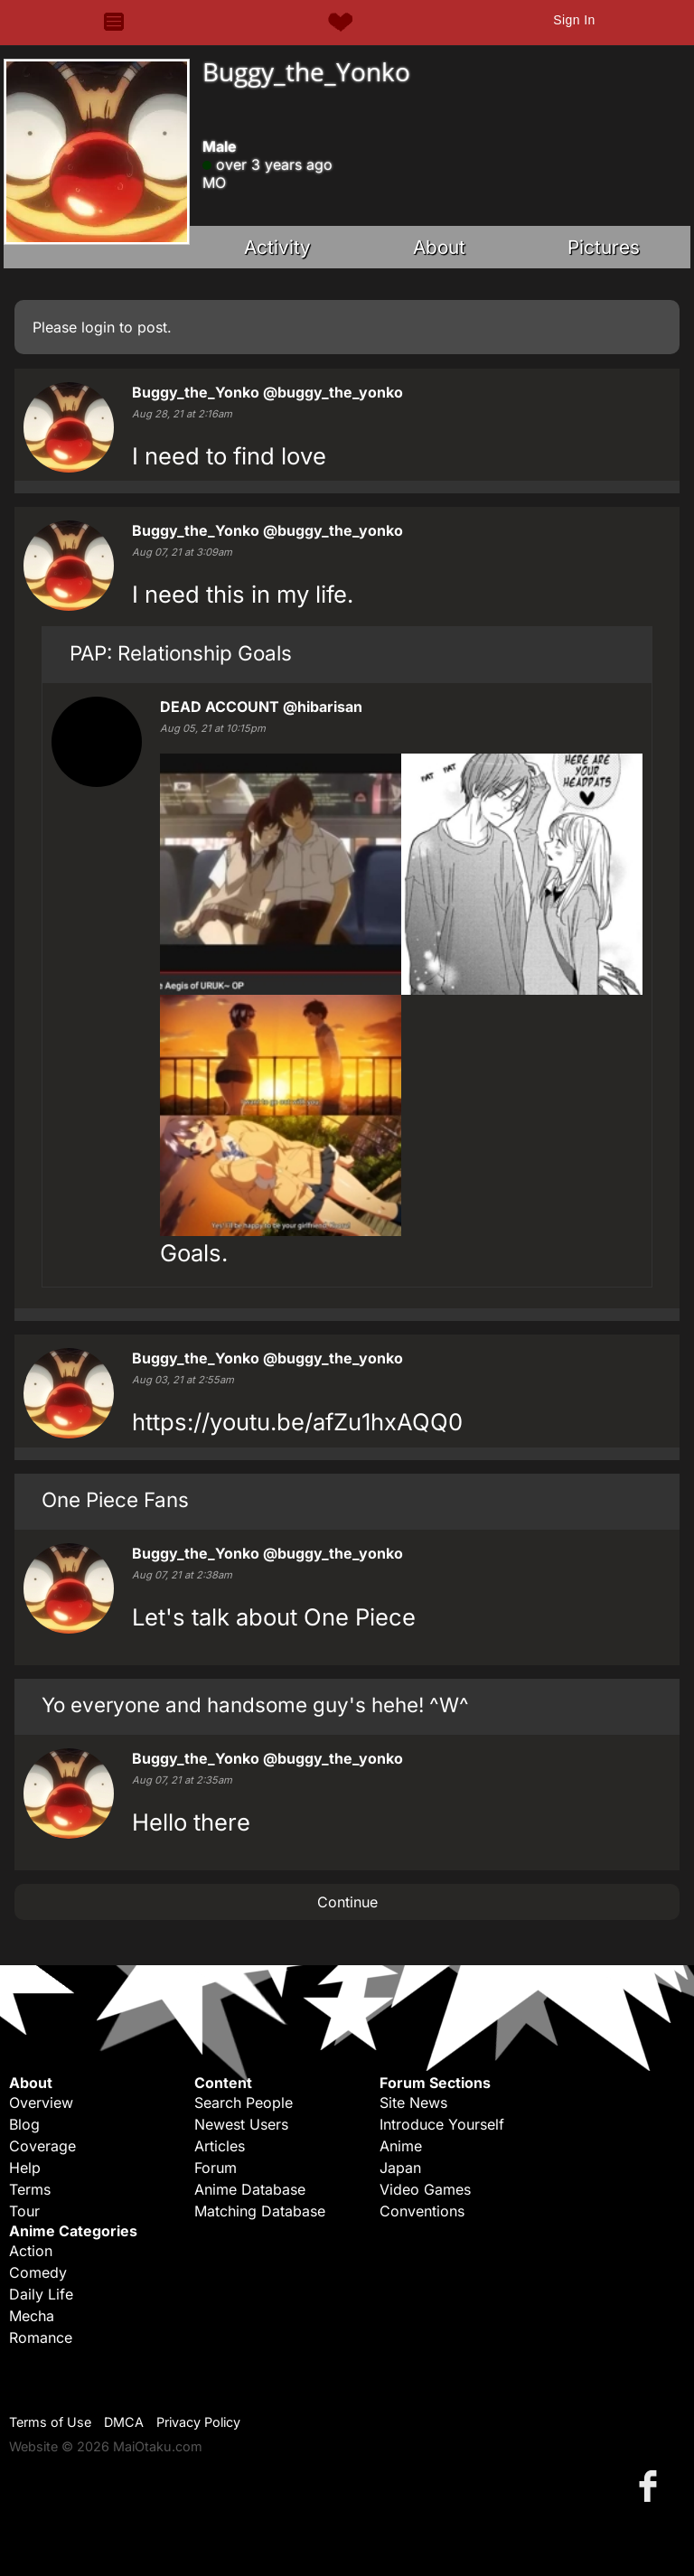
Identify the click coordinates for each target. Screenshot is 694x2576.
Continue (347, 1902)
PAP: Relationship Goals (181, 653)
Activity (277, 247)
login (98, 327)
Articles (219, 2146)
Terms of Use (50, 2422)
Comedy (38, 2272)
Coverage (42, 2146)
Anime (401, 2146)
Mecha (31, 2316)
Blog (24, 2124)
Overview (41, 2103)
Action (30, 2251)
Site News (413, 2103)
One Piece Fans (115, 1499)
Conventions (422, 2211)
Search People (243, 2103)
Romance (40, 2337)
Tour (24, 2211)
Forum (215, 2168)
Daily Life (41, 2294)
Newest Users (241, 2124)
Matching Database (259, 2211)
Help (25, 2168)
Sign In (574, 20)
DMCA (124, 2422)
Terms (30, 2189)
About (439, 247)
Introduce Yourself (442, 2124)
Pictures (603, 247)
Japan (400, 2168)
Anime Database (249, 2189)
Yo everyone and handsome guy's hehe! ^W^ (255, 1704)
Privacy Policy (198, 2422)
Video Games (425, 2189)
